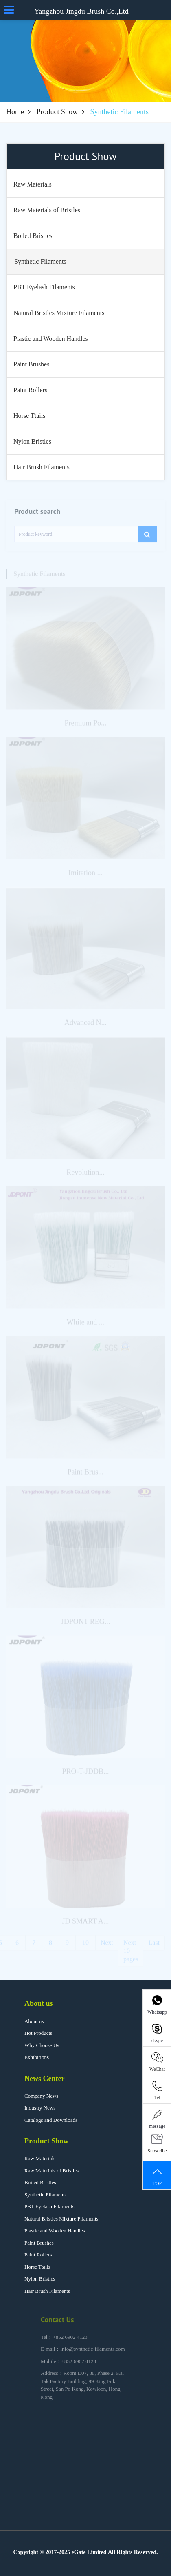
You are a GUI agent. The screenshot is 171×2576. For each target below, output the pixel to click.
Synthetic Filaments (45, 2195)
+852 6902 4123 (70, 2344)
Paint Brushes (39, 2243)
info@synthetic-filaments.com (92, 2356)
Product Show (57, 112)
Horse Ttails (37, 2267)
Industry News (39, 2108)
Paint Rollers (38, 2255)
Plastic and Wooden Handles (54, 2230)
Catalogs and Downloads (50, 2120)
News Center (44, 2078)
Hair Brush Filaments (47, 2291)
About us (38, 2003)
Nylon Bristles (39, 2279)
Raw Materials (39, 2158)
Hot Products (38, 2033)
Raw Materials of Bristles (51, 2170)
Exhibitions (36, 2057)
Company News (41, 2096)
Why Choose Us (41, 2045)
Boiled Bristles (40, 2182)
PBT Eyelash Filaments (49, 2206)
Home (15, 112)
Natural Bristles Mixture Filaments (61, 2219)
